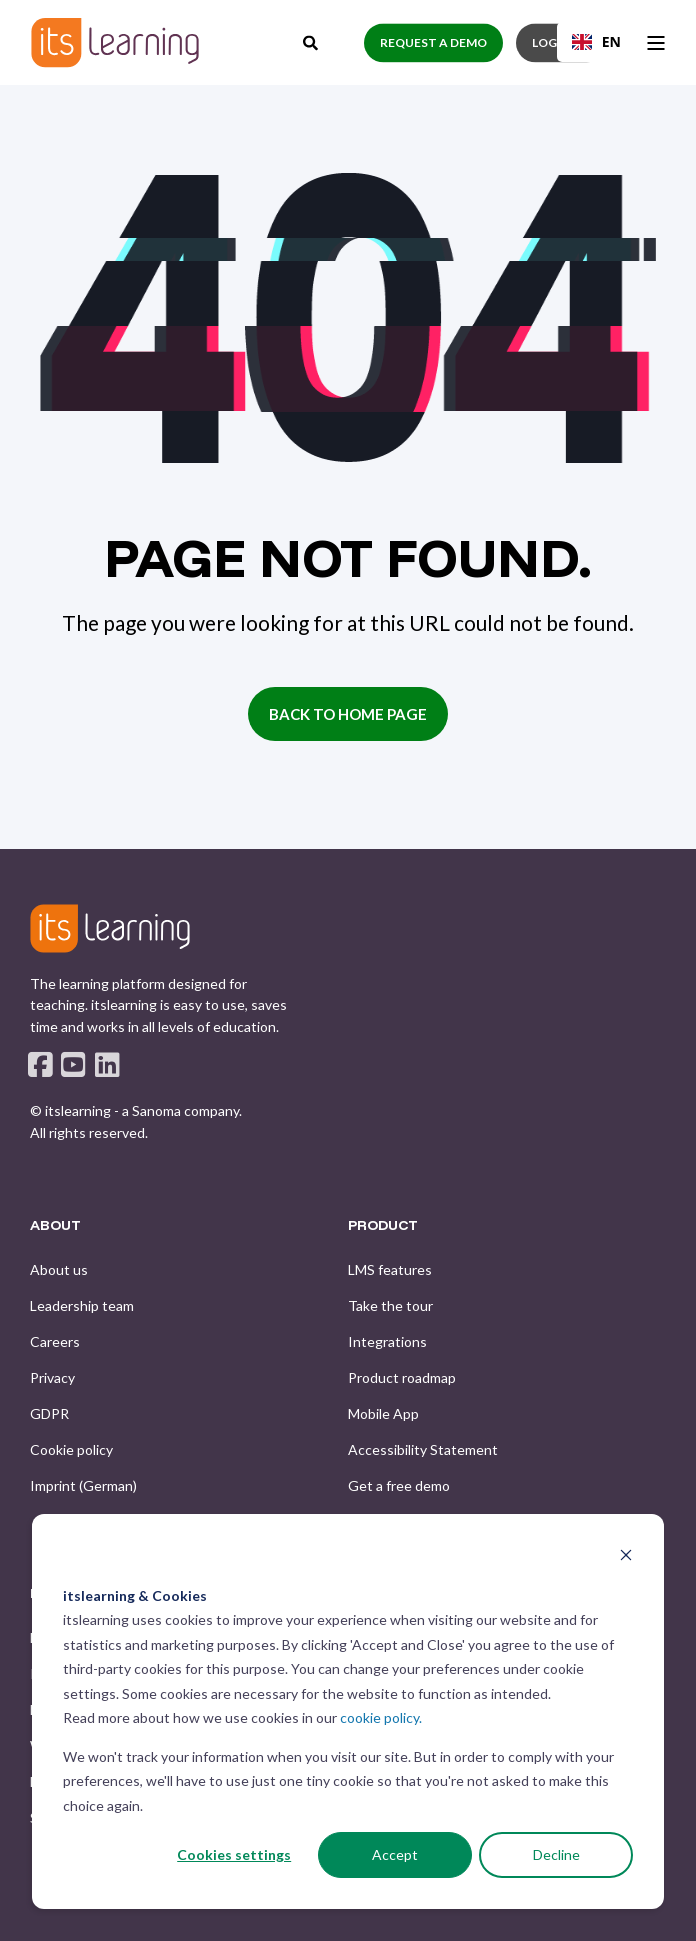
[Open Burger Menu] (656, 43)
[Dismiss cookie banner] (626, 1557)
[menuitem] (59, 1270)
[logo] (110, 928)
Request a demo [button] (433, 42)
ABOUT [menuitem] (55, 1226)
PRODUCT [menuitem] (383, 1226)
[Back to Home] (115, 42)
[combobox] (596, 42)
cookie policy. (381, 1717)
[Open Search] (312, 40)
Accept (395, 1854)
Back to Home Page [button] (348, 714)
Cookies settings (234, 1854)
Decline (556, 1854)
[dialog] (348, 1711)
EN (596, 41)
